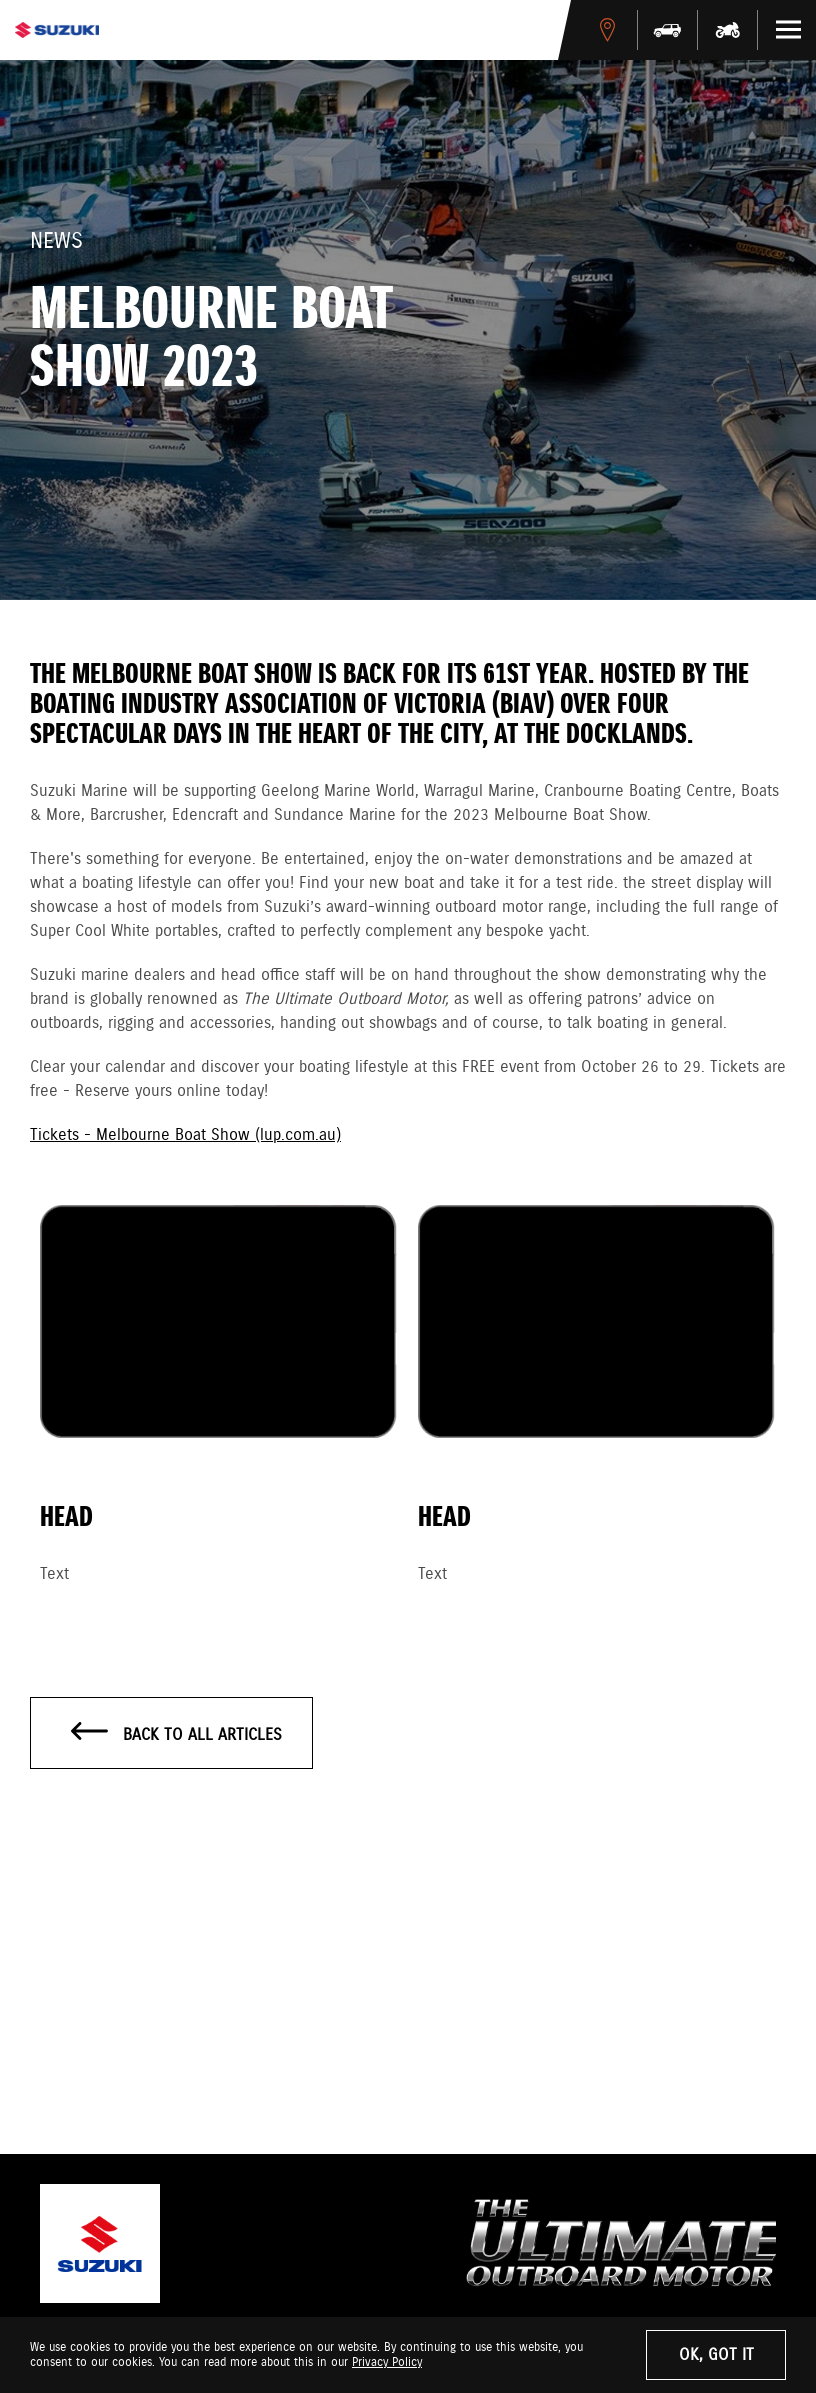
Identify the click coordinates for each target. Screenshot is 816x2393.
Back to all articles (176, 1734)
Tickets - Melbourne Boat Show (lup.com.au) (185, 1135)
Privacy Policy (387, 2362)
